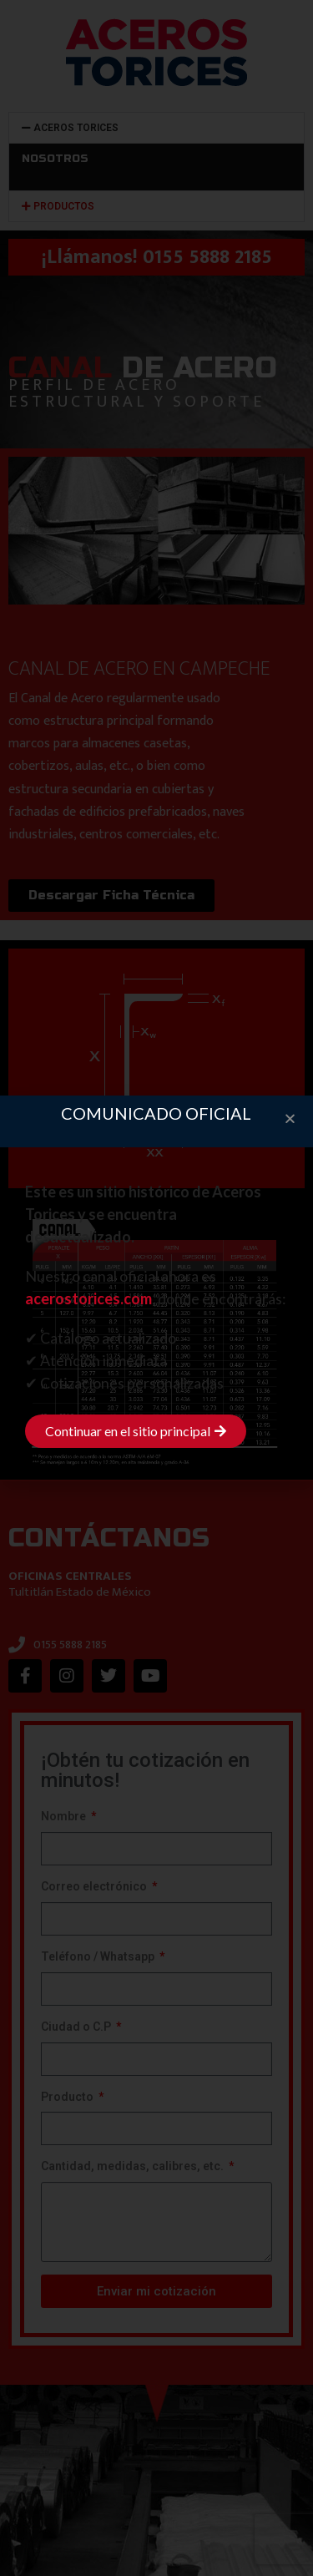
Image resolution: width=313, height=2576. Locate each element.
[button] (290, 1118)
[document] (156, 1288)
